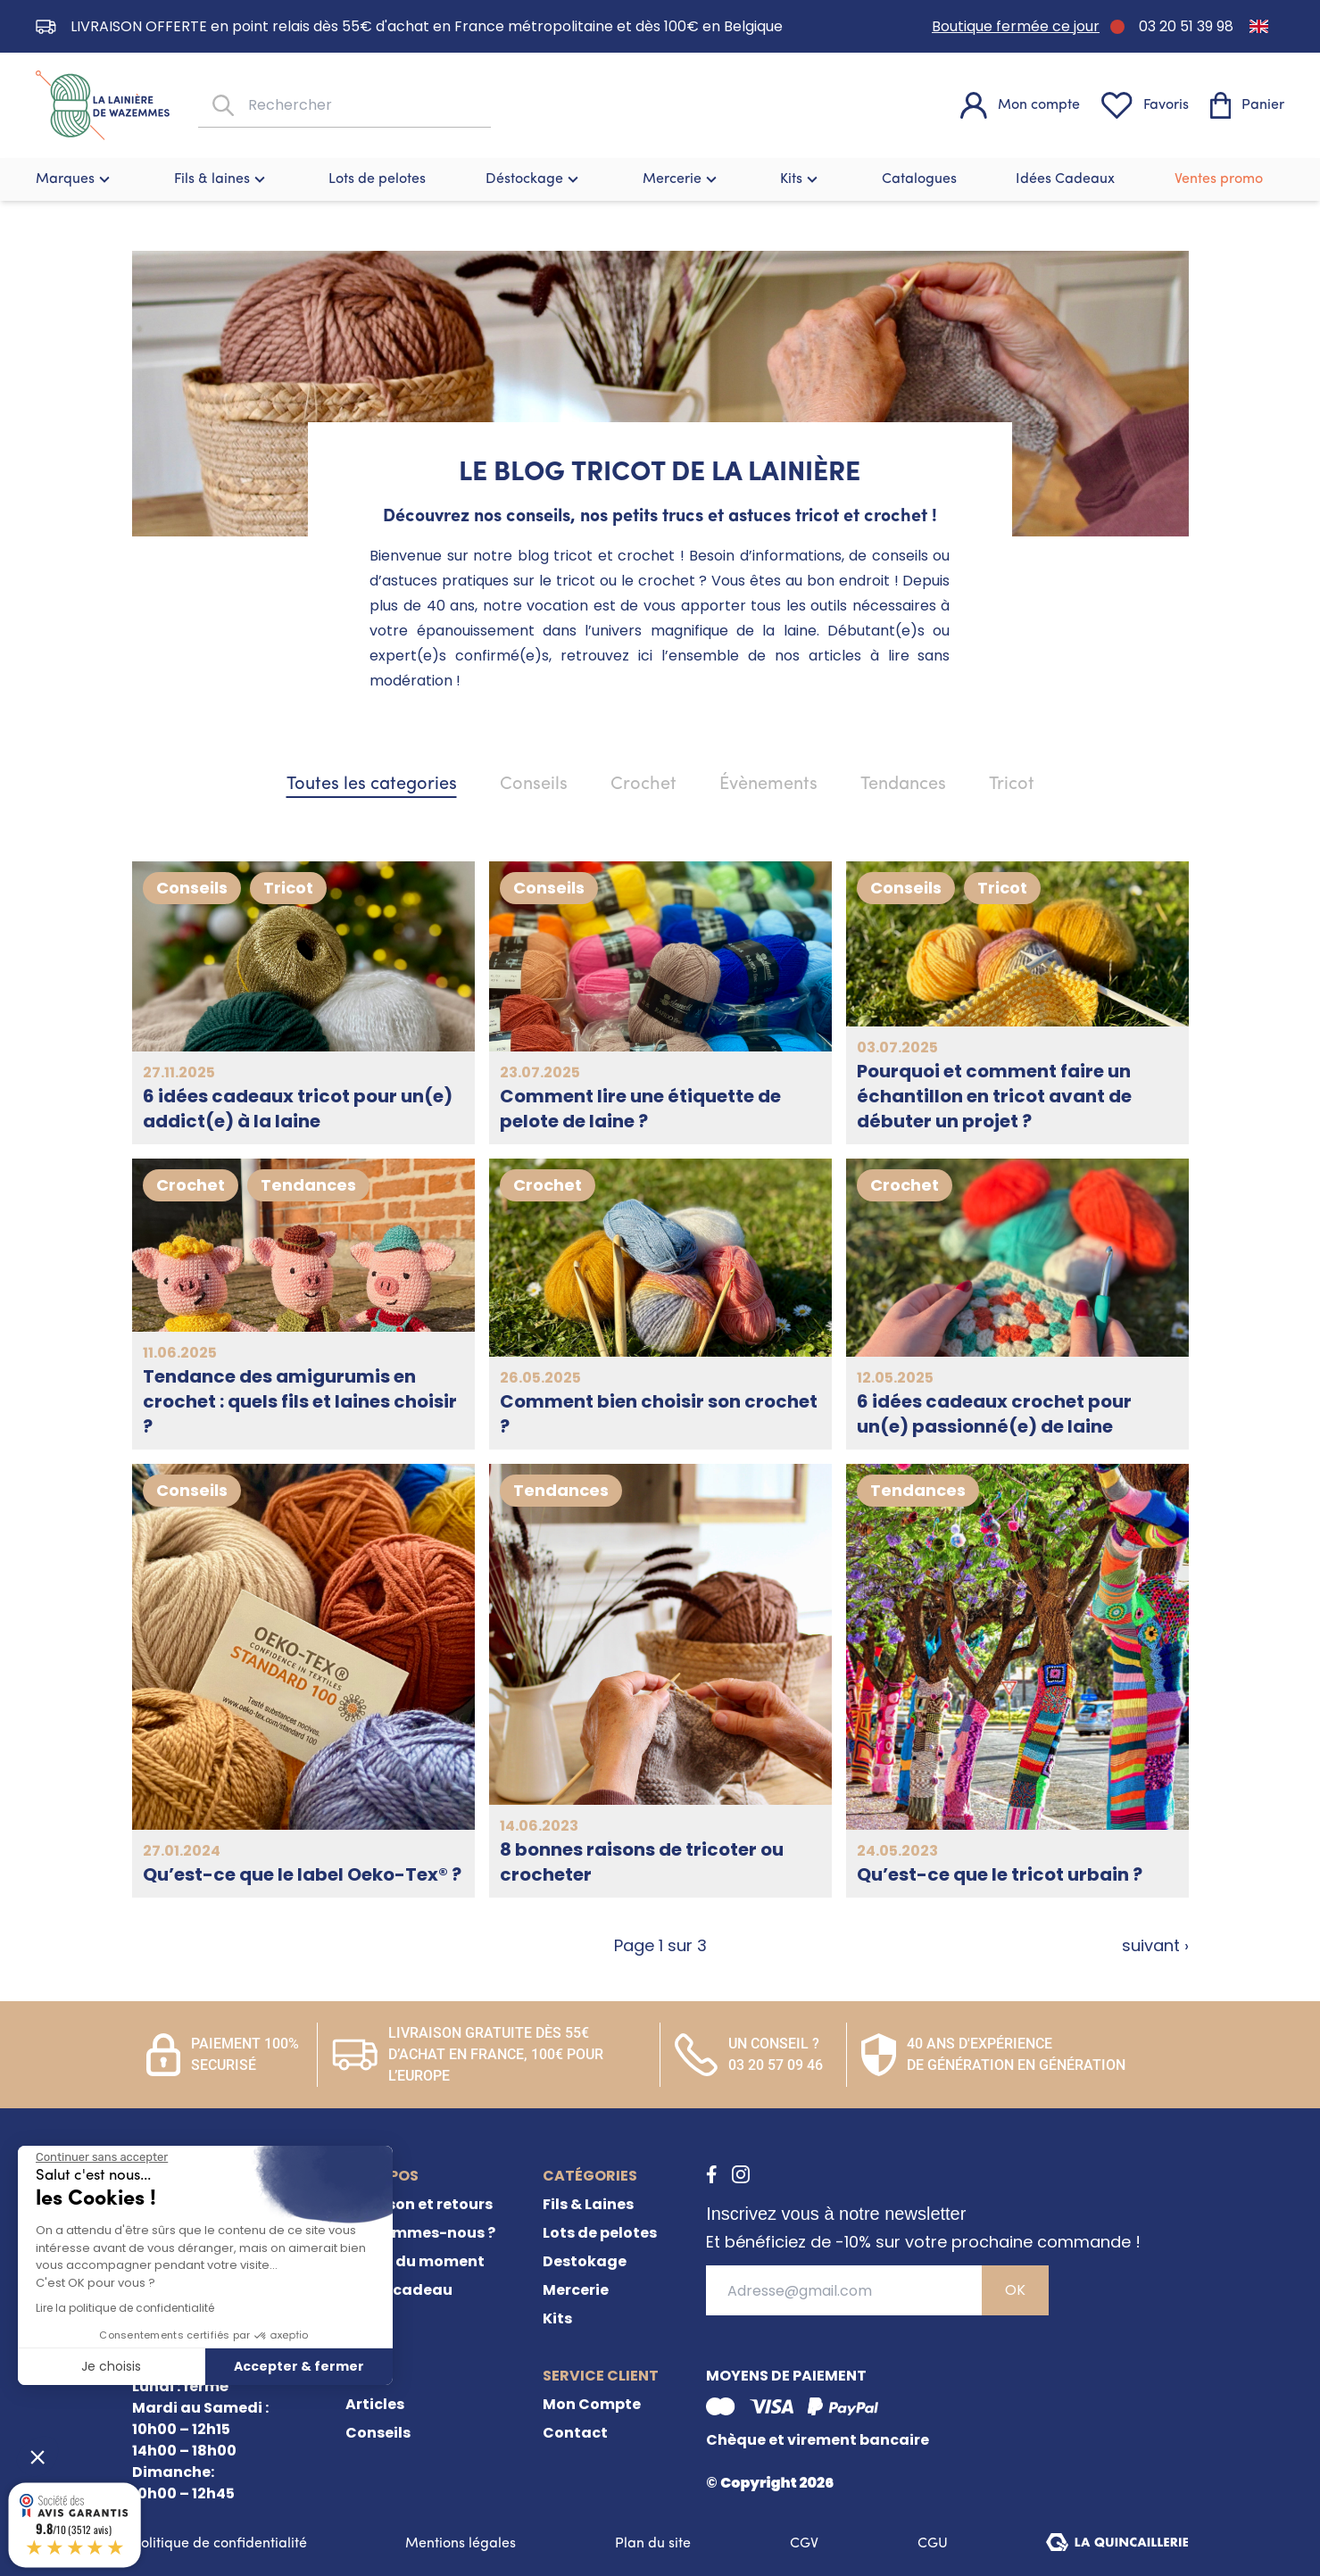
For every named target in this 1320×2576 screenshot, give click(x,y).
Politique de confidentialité (219, 2544)
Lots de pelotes (377, 179)
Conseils (534, 785)
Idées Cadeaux (1065, 179)
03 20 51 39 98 (1186, 26)
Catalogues (919, 179)
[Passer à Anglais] (1259, 26)
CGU (932, 2544)
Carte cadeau (398, 2290)
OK (1015, 2290)
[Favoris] (1145, 105)
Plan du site (653, 2544)
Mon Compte (592, 2404)
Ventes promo (1219, 179)
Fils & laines (222, 179)
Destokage (585, 2261)
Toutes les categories (371, 785)
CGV (804, 2544)
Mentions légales (460, 2544)
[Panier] (1247, 105)
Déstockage (534, 179)
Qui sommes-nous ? (420, 2233)
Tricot (1011, 785)
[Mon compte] (1020, 105)
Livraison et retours (419, 2204)
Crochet (643, 785)
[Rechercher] (221, 106)
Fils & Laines (588, 2204)
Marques (75, 179)
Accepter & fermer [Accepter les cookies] (299, 2366)
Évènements (768, 785)
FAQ (360, 2318)
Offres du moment (415, 2261)
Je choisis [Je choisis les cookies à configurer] (111, 2366)
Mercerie (682, 179)
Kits (801, 179)
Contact (575, 2432)
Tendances (903, 785)
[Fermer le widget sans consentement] (102, 2157)
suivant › (1155, 1945)
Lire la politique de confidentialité (125, 2307)
